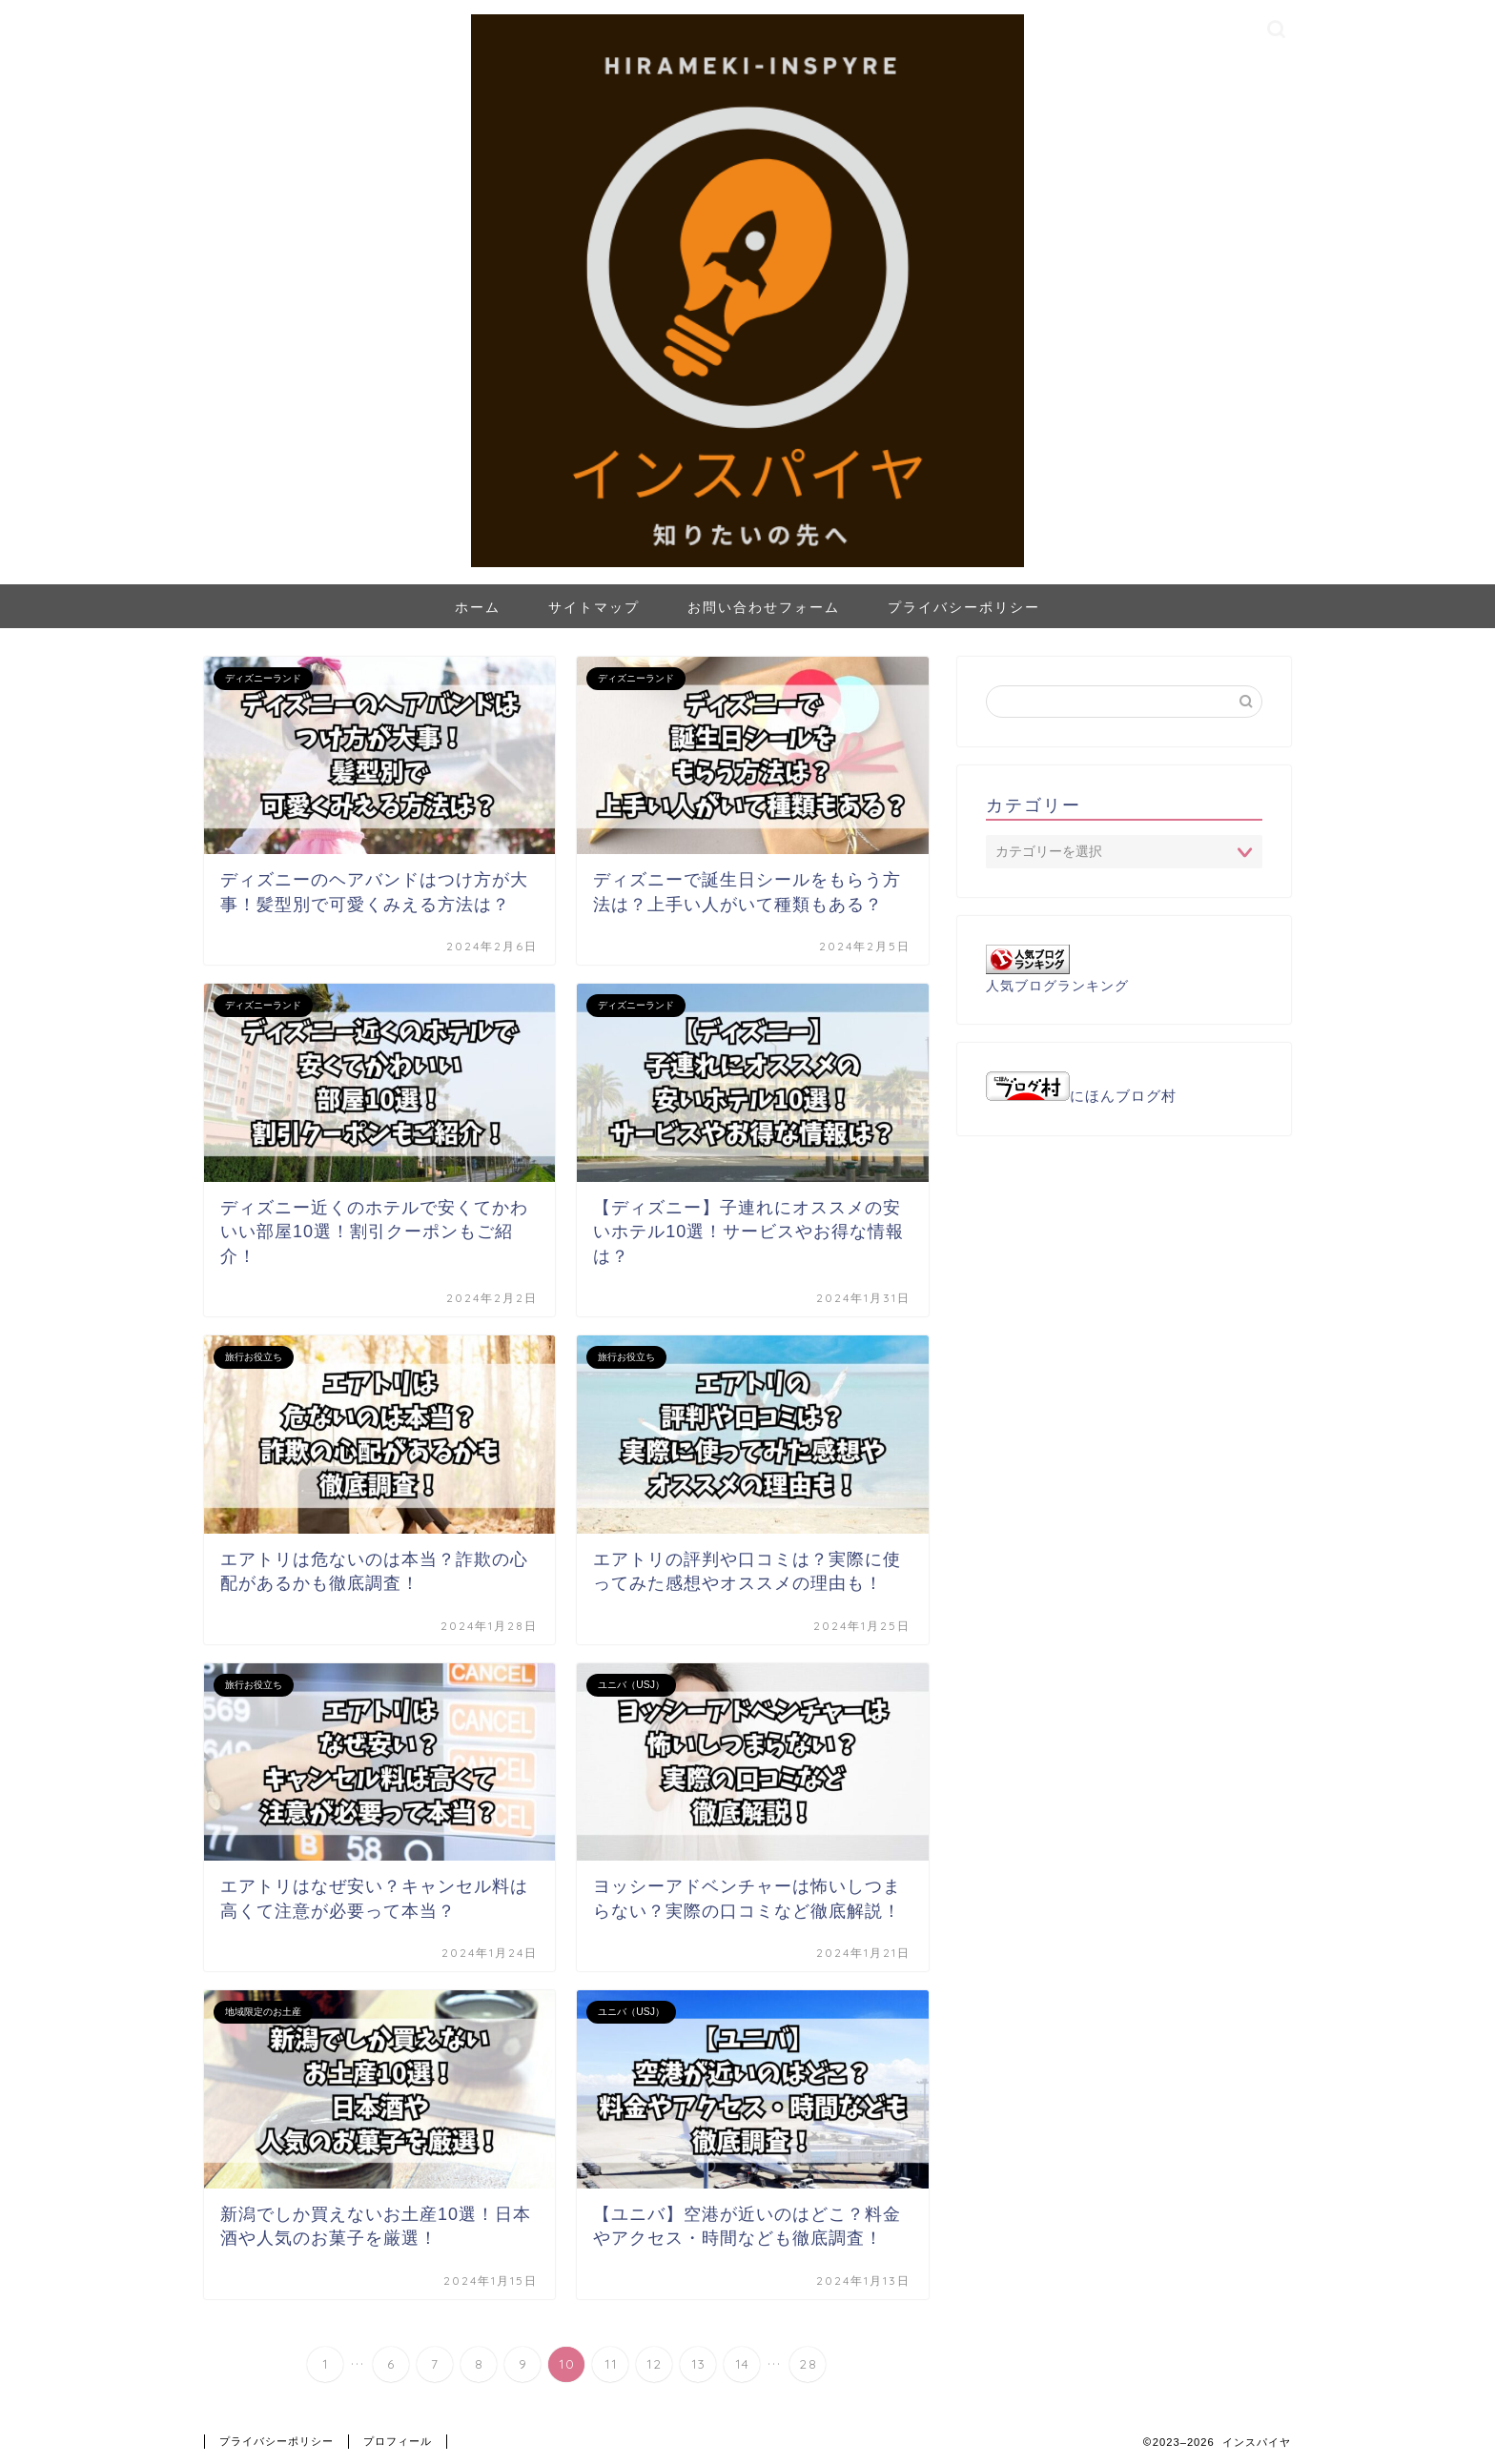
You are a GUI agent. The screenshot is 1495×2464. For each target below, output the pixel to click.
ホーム (478, 607)
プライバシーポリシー (964, 607)
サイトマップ (594, 607)
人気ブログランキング (1057, 986)
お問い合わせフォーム (763, 607)
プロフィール (397, 2441)
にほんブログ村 (1081, 1096)
